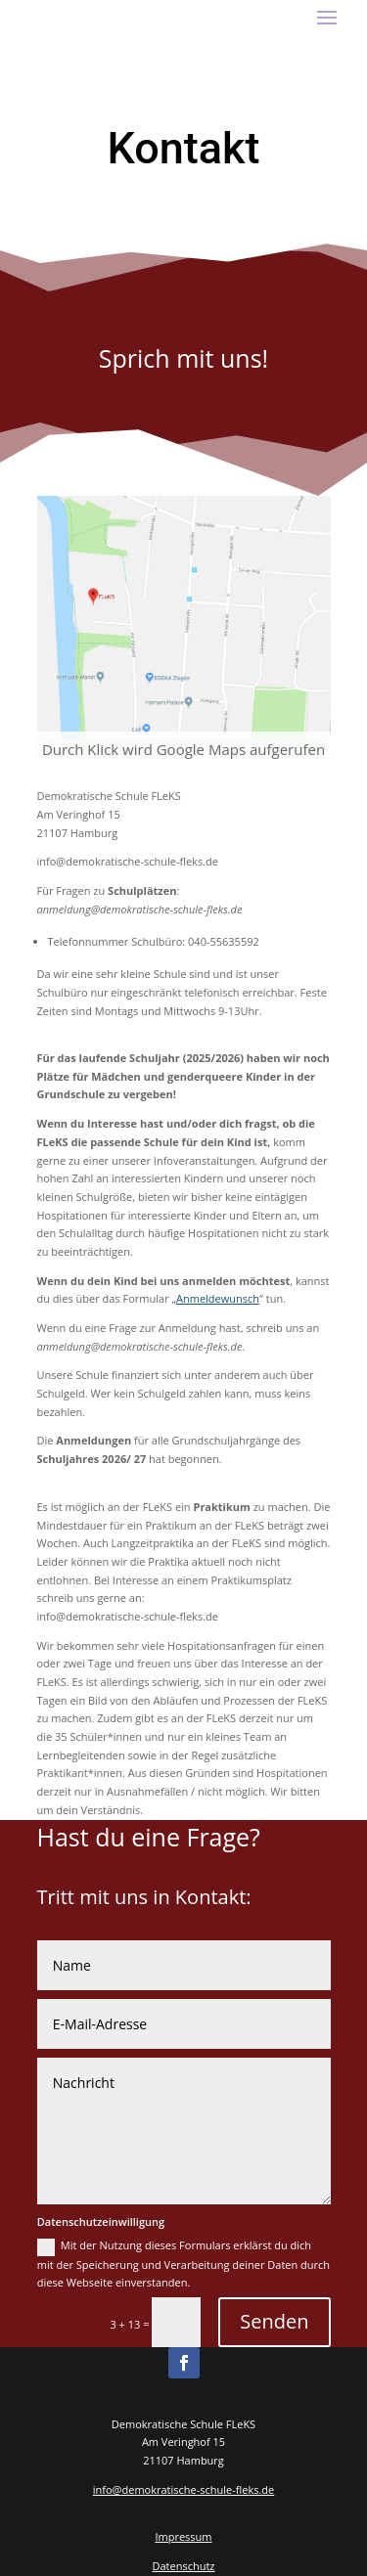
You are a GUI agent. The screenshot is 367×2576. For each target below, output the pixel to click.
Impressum (183, 2536)
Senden (274, 2321)
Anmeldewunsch (217, 1298)
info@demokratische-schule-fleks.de (183, 2489)
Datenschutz (183, 2565)
